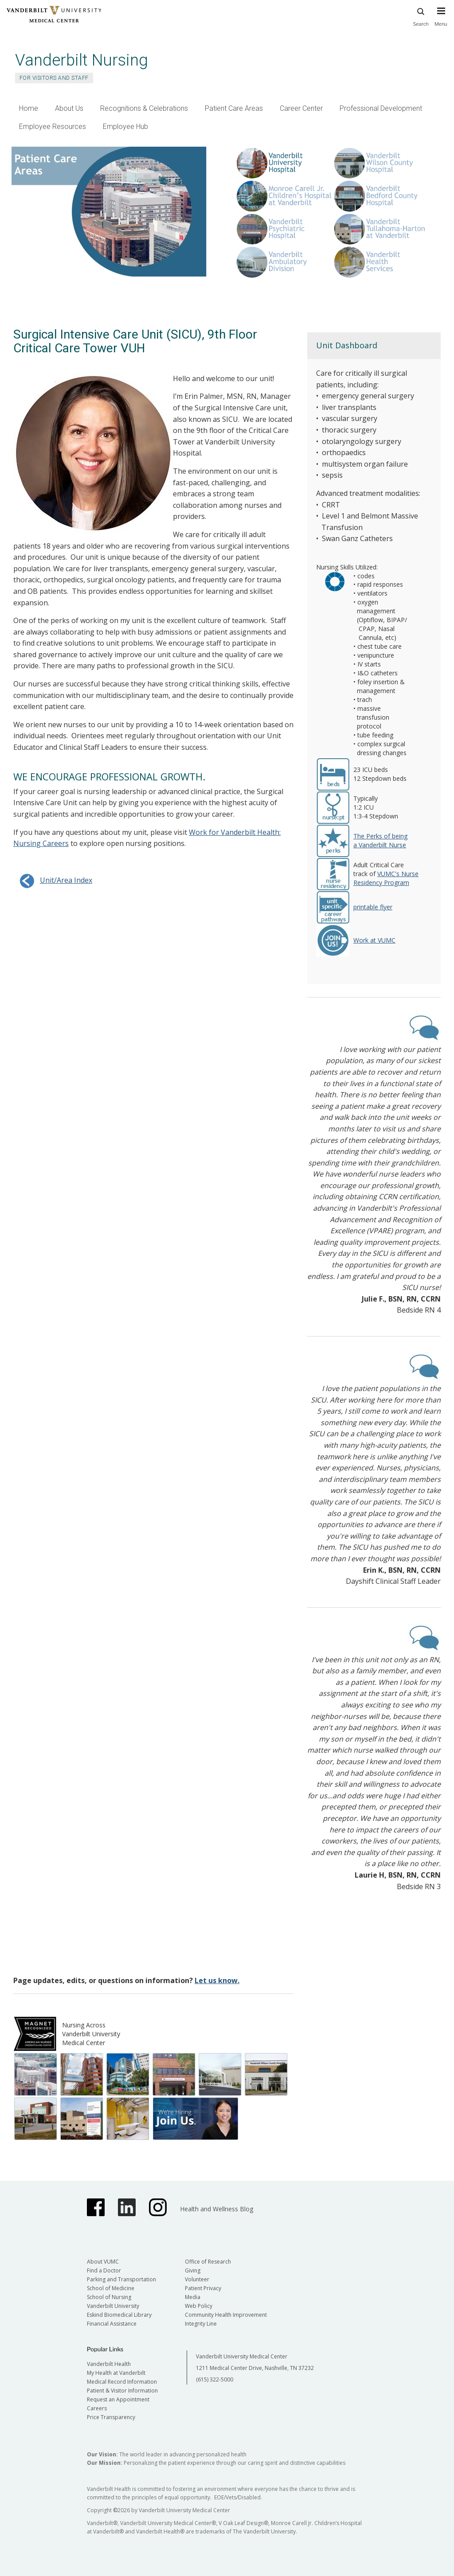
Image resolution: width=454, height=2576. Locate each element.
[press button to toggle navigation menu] (440, 20)
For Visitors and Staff (54, 78)
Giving (192, 2270)
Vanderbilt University (113, 2306)
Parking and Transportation (121, 2279)
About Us (69, 108)
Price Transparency (111, 2417)
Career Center (301, 108)
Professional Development (381, 108)
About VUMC (103, 2261)
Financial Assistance (112, 2323)
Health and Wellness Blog (216, 2209)
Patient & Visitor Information (122, 2390)
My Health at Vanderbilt (116, 2373)
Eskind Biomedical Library (119, 2315)
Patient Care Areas (234, 108)
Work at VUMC (374, 940)
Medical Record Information (122, 2381)
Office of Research (208, 2261)
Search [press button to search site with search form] (421, 15)
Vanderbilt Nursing (81, 60)
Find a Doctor (104, 2270)
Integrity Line (201, 2323)
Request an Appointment (118, 2399)
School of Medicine (110, 2288)
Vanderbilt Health (109, 2364)
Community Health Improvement (226, 2315)
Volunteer (197, 2279)
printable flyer (372, 907)
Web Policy (198, 2306)
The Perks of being (380, 836)
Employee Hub (125, 126)
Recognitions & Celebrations (144, 108)
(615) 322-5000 (214, 2379)
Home (28, 108)
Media (192, 2297)
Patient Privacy (203, 2288)
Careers (97, 2408)
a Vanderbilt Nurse (379, 845)
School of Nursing (109, 2297)
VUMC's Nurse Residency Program (386, 878)
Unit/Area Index (52, 880)
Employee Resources (52, 126)
